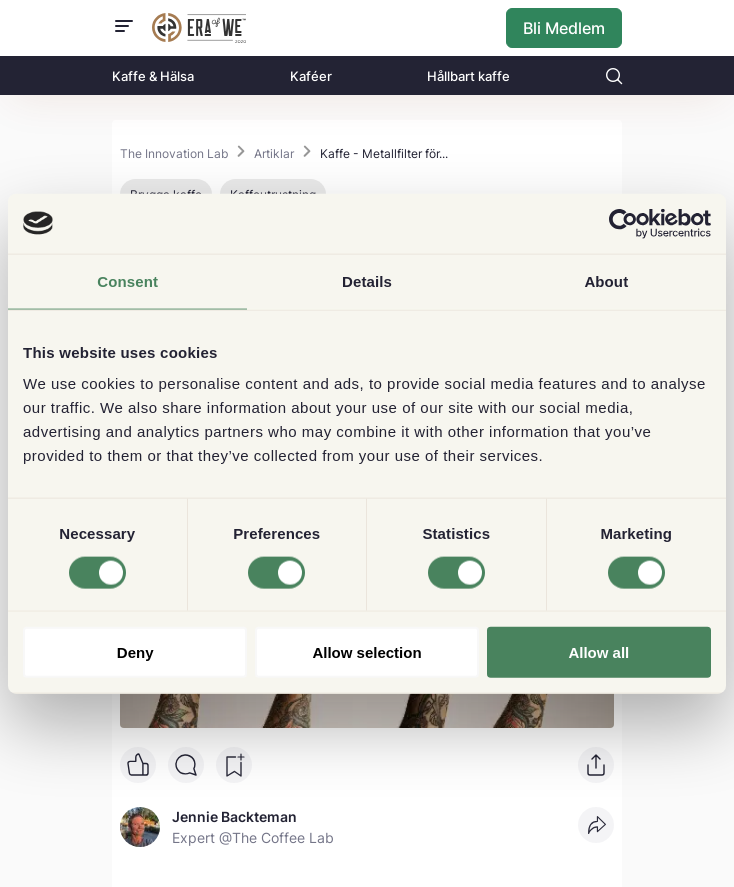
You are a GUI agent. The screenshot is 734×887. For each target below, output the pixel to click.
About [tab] (606, 280)
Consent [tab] (127, 280)
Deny (135, 652)
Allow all (598, 652)
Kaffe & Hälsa (153, 76)
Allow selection (366, 652)
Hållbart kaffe (468, 76)
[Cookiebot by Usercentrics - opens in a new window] (623, 223)
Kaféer (311, 76)
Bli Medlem (564, 28)
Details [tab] (367, 280)
